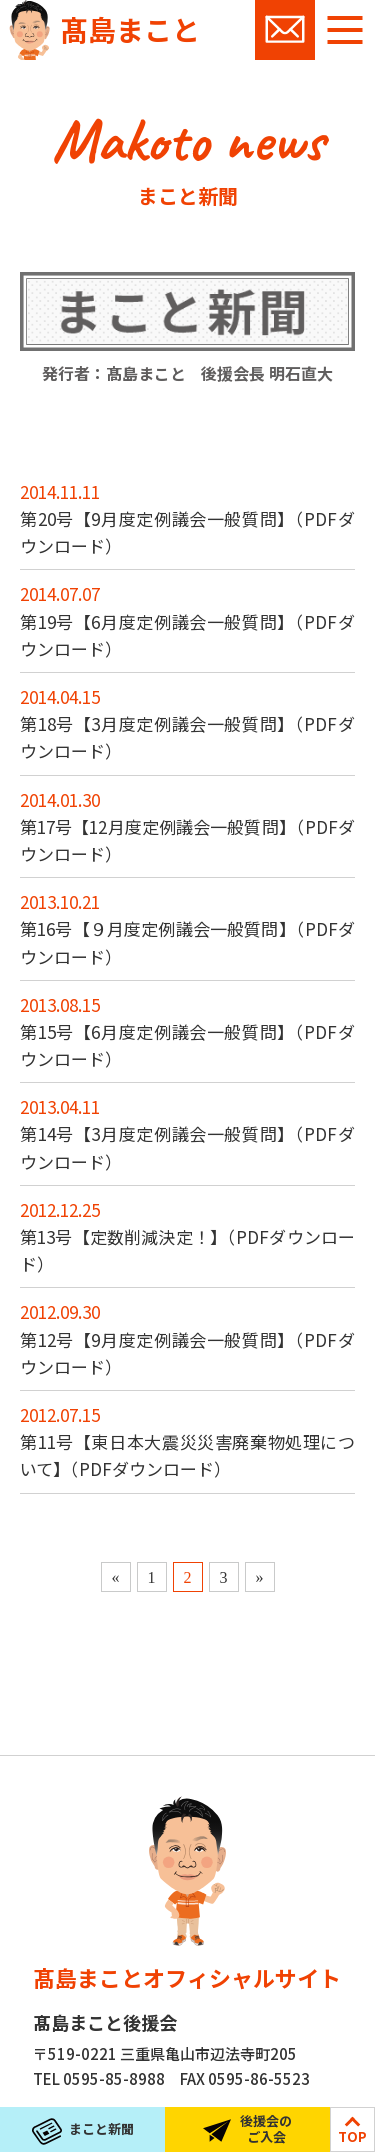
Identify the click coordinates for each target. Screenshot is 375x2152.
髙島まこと (130, 29)
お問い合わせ (285, 30)
